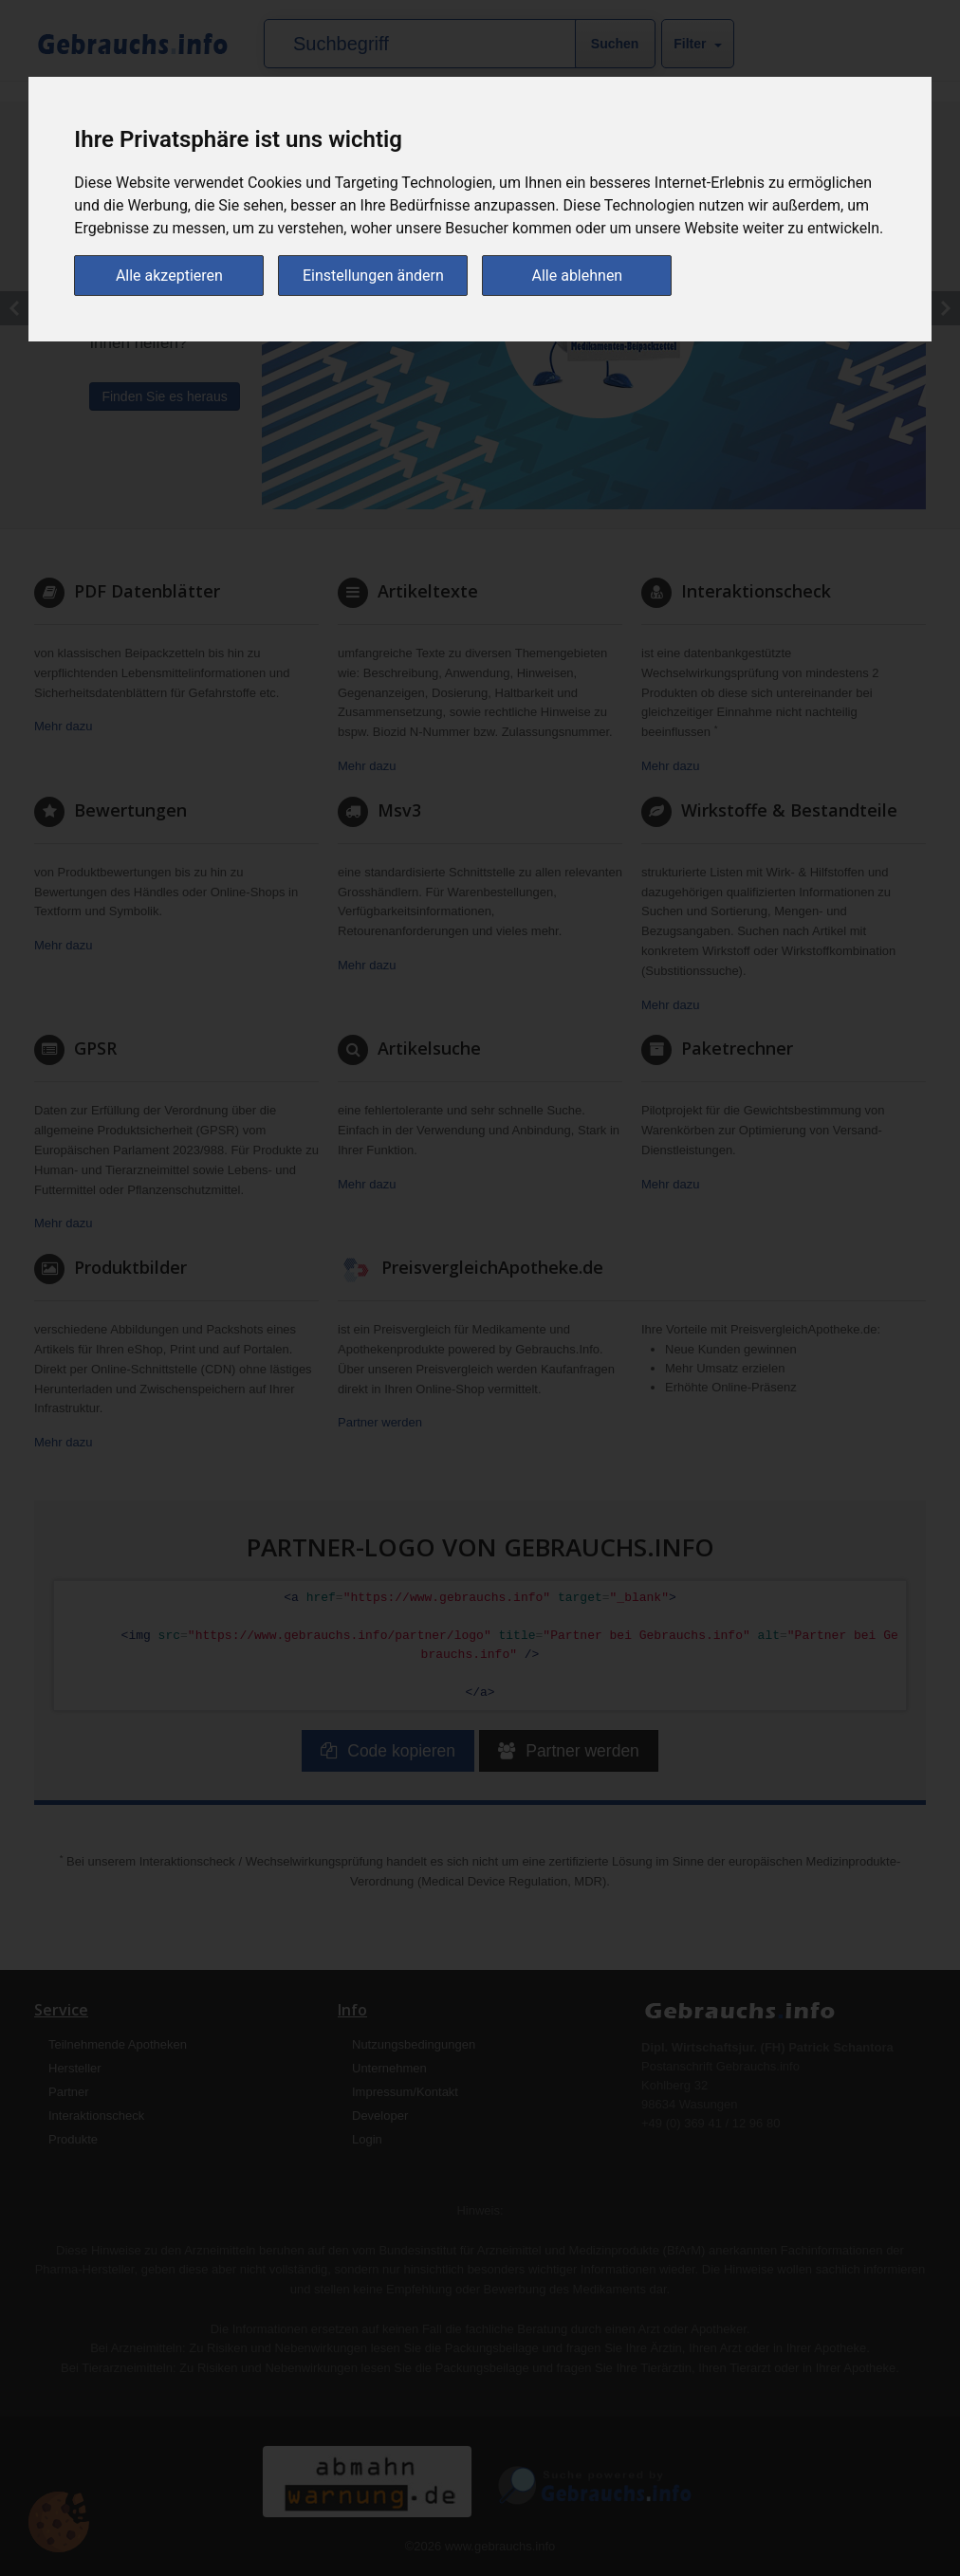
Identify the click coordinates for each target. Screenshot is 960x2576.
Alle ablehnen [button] (577, 276)
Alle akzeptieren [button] (169, 276)
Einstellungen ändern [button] (373, 276)
